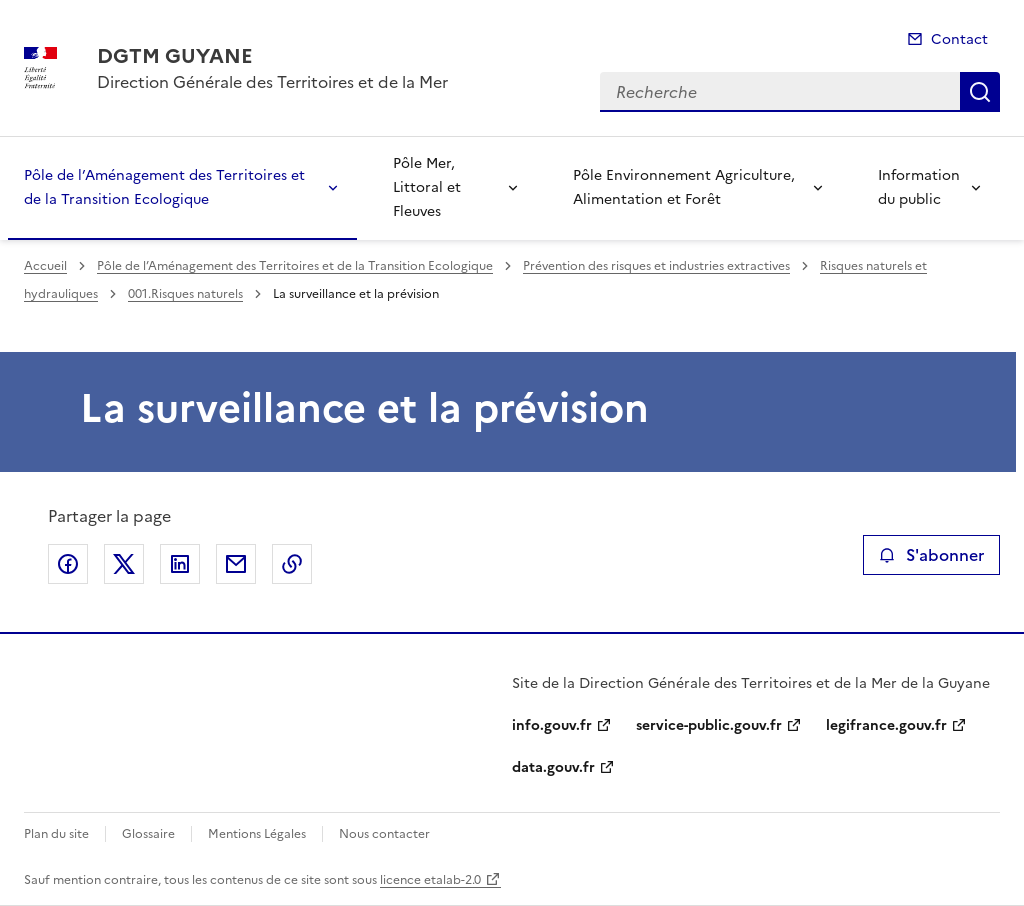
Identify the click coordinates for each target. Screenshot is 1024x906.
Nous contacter (384, 834)
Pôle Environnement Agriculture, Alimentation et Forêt (684, 187)
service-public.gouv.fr (709, 725)
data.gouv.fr (553, 767)
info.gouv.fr (552, 725)
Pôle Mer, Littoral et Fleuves (427, 187)
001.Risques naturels (185, 294)
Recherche (980, 92)
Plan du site (56, 834)
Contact (959, 39)
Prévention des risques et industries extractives (656, 266)
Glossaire (148, 834)
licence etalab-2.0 (430, 880)
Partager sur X (124, 564)
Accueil (45, 266)
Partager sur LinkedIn (180, 564)
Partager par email (236, 564)
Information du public (919, 187)
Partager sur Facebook (68, 564)
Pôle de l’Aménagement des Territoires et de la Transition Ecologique (164, 187)
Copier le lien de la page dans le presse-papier (292, 564)
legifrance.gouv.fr (886, 725)
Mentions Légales (257, 834)
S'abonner (931, 555)
